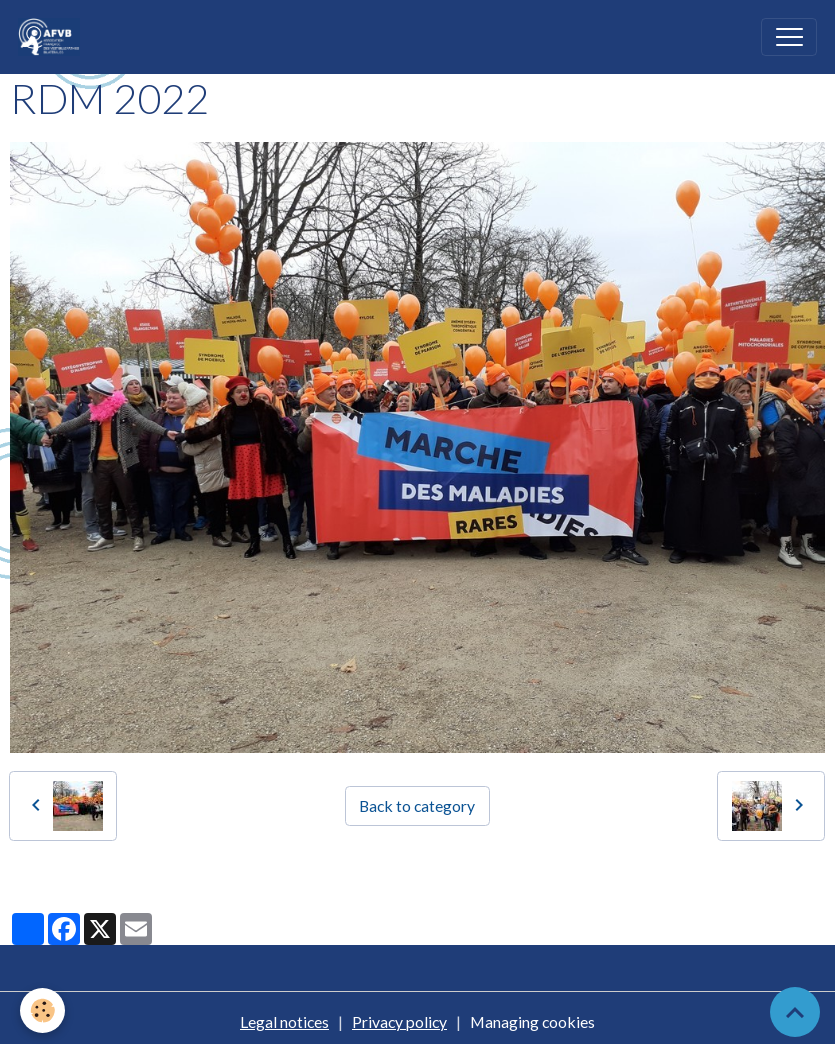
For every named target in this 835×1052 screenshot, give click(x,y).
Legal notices (284, 1021)
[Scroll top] (795, 1012)
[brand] (53, 37)
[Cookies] (42, 1010)
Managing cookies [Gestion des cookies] (532, 1021)
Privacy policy (399, 1021)
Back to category (417, 805)
